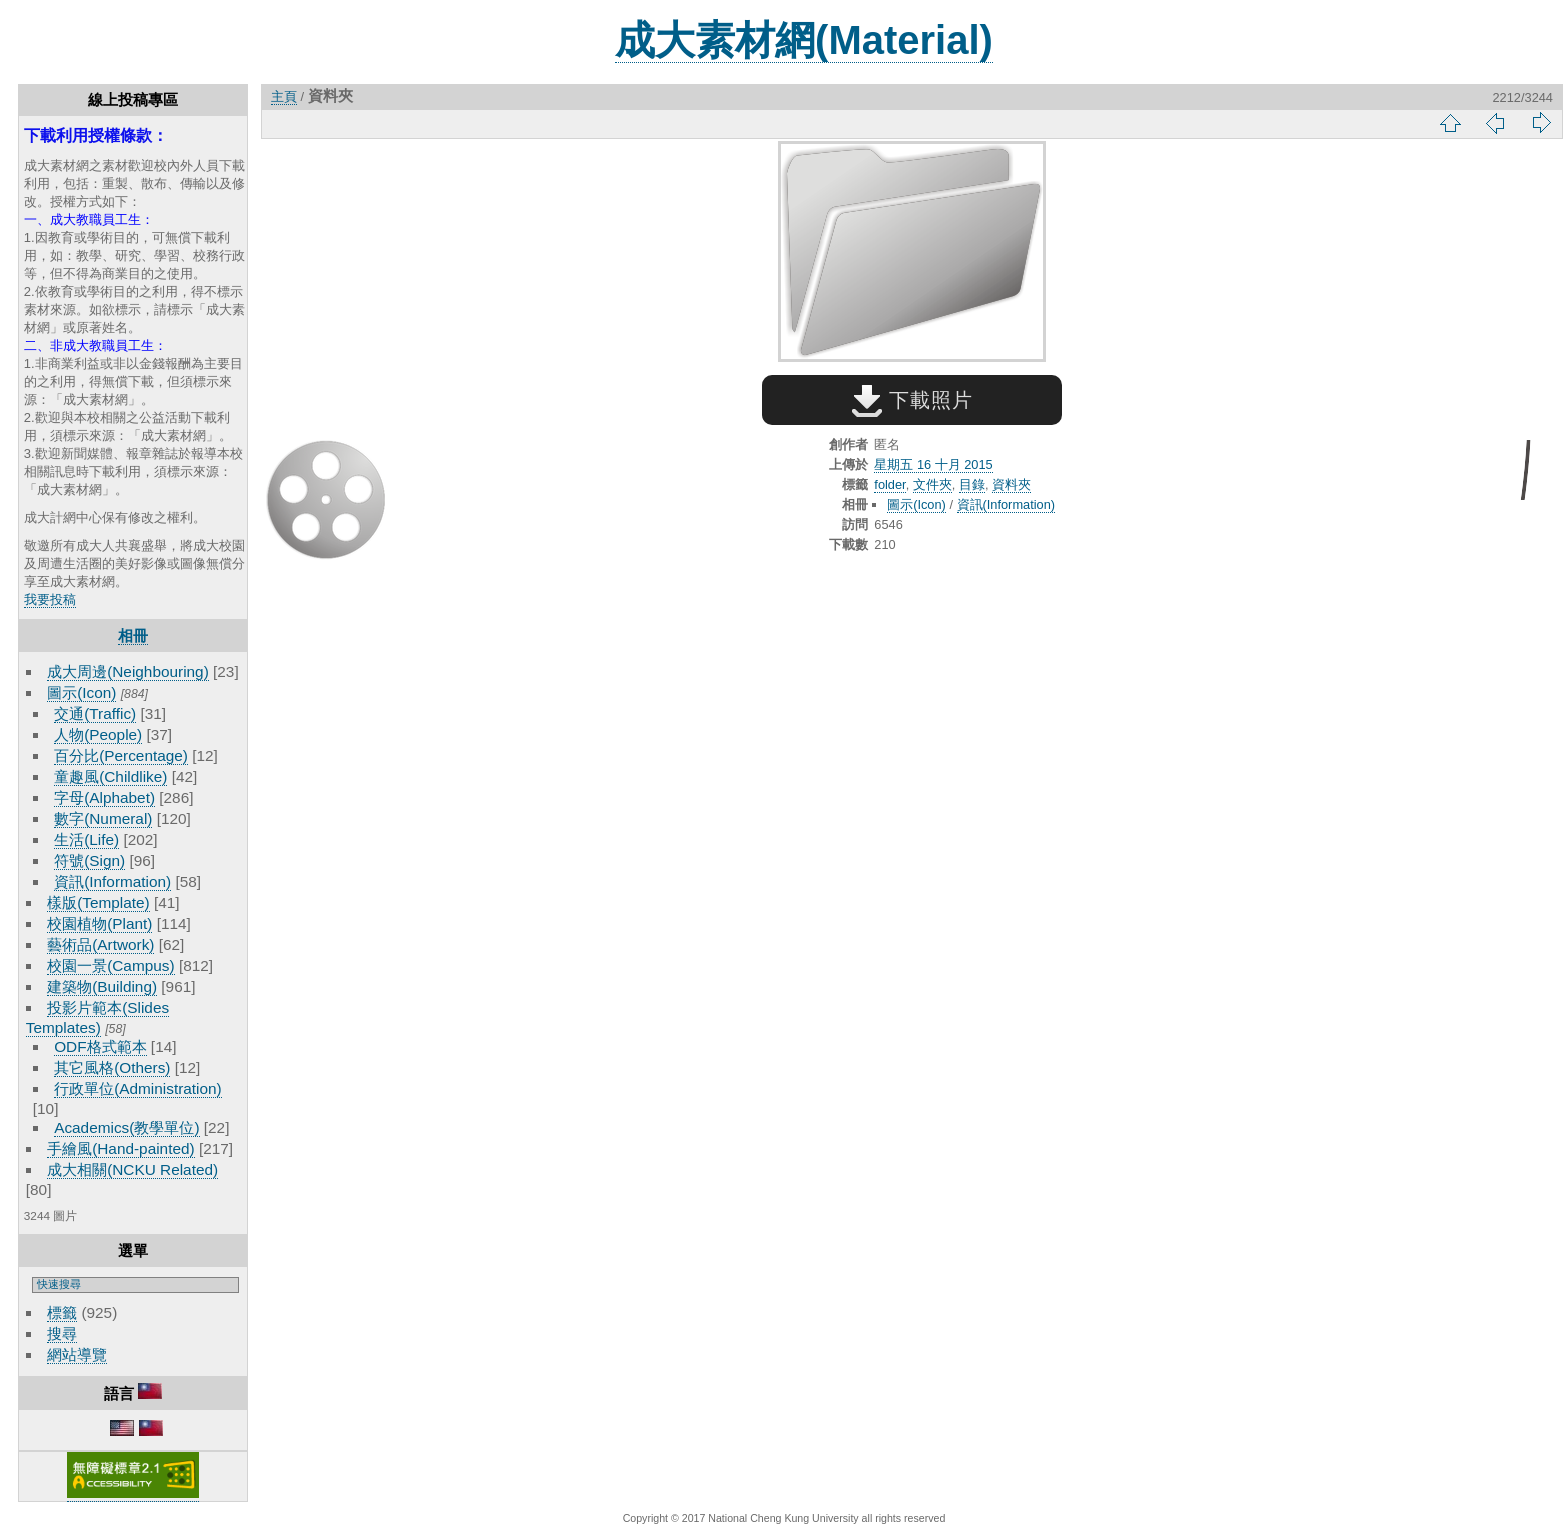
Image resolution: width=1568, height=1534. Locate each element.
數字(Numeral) (103, 818)
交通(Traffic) (95, 713)
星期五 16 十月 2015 (933, 464)
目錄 (972, 484)
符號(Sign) (89, 860)
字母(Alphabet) (104, 797)
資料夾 (1011, 484)
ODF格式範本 (100, 1046)
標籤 (62, 1312)
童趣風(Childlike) (110, 776)
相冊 (133, 635)
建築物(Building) (102, 986)
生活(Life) (86, 839)
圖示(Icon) (81, 692)
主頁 (284, 96)
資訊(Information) (112, 881)
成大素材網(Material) (804, 40)
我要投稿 (50, 599)
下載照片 (912, 400)
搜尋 (62, 1333)
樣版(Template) (98, 902)
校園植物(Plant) (99, 923)
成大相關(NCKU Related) (132, 1169)
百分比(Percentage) (121, 755)
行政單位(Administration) (138, 1088)
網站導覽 (77, 1354)
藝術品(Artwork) (100, 944)
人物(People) (98, 734)
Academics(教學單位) (126, 1127)
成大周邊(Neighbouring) (128, 671)
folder (889, 484)
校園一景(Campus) (110, 965)
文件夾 (932, 484)
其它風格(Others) (112, 1067)
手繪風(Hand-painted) (120, 1148)
